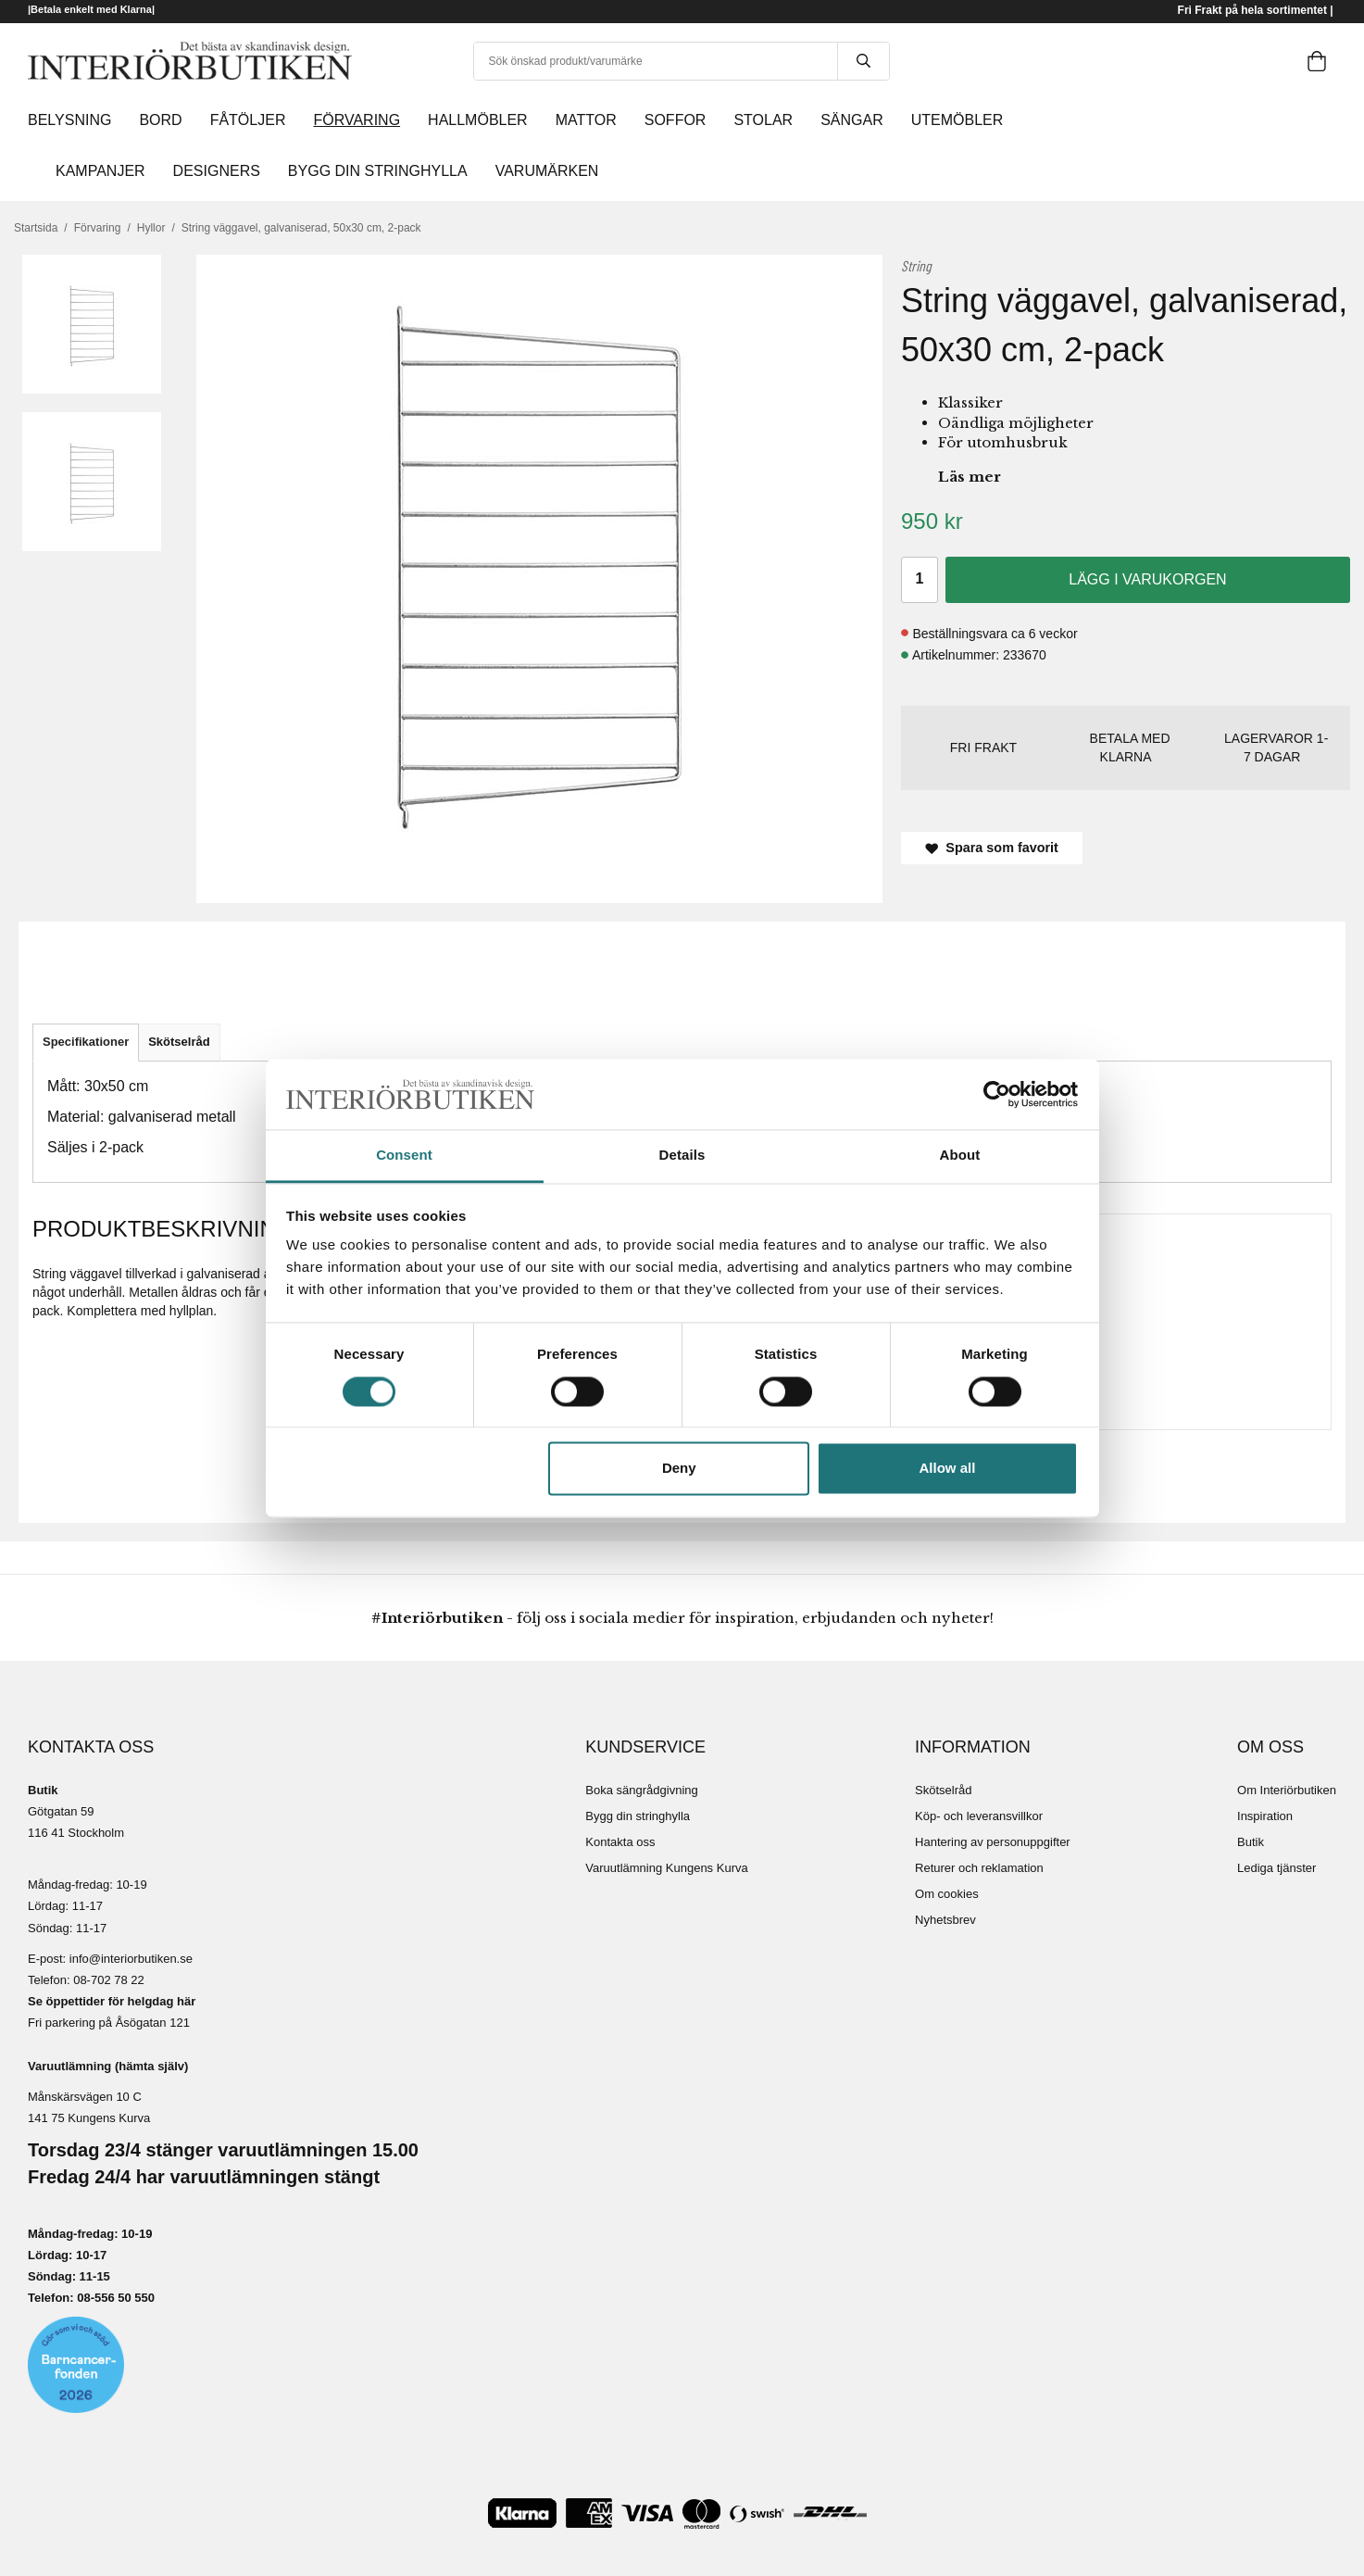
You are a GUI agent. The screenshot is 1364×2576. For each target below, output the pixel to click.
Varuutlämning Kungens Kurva (666, 1868)
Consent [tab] (404, 1155)
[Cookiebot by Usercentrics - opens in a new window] (997, 1094)
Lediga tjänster (1276, 1868)
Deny (679, 1468)
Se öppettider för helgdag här (111, 2001)
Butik (1250, 1842)
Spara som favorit (991, 847)
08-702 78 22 (108, 1980)
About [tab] (960, 1155)
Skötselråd (178, 1042)
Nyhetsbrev (945, 1920)
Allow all (948, 1468)
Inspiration (1265, 1816)
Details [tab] (682, 1155)
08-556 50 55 (112, 2298)
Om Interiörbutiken (1286, 1790)
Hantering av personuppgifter (992, 1842)
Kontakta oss (620, 1842)
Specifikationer (86, 1042)
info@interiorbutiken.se (131, 1959)
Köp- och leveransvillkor (979, 1816)
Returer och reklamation (979, 1868)
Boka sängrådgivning (641, 1790)
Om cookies (947, 1894)
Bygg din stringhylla (637, 1816)
